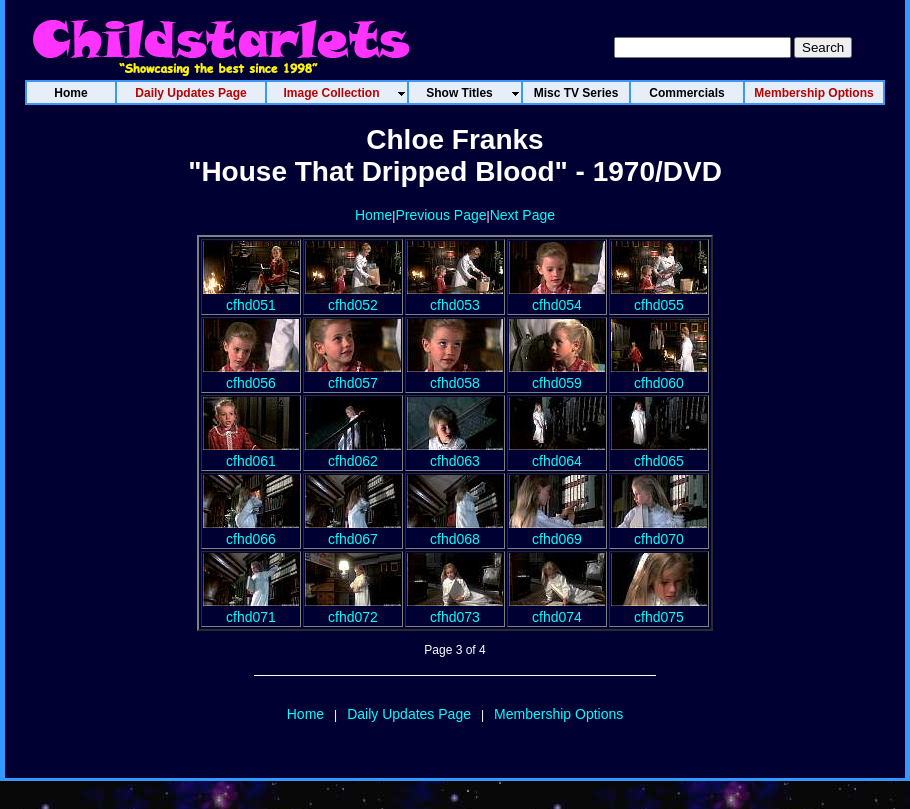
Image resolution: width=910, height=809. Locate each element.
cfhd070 (659, 531)
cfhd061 (251, 453)
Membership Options (558, 714)
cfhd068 (455, 531)
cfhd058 (455, 375)
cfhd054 (557, 297)
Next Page (522, 215)
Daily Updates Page (409, 714)
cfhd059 (557, 375)
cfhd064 (557, 453)
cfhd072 (353, 609)
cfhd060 (659, 375)
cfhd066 (251, 531)
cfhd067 (353, 531)
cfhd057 (353, 375)
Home (373, 215)
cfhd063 (455, 453)
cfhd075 (659, 609)
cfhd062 (353, 453)
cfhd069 (557, 531)
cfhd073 (455, 609)
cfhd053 (455, 297)
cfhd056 (251, 375)
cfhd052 (353, 297)
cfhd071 (251, 609)
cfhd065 (659, 453)
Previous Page (440, 215)
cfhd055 (659, 297)
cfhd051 (251, 297)
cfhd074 (557, 609)
